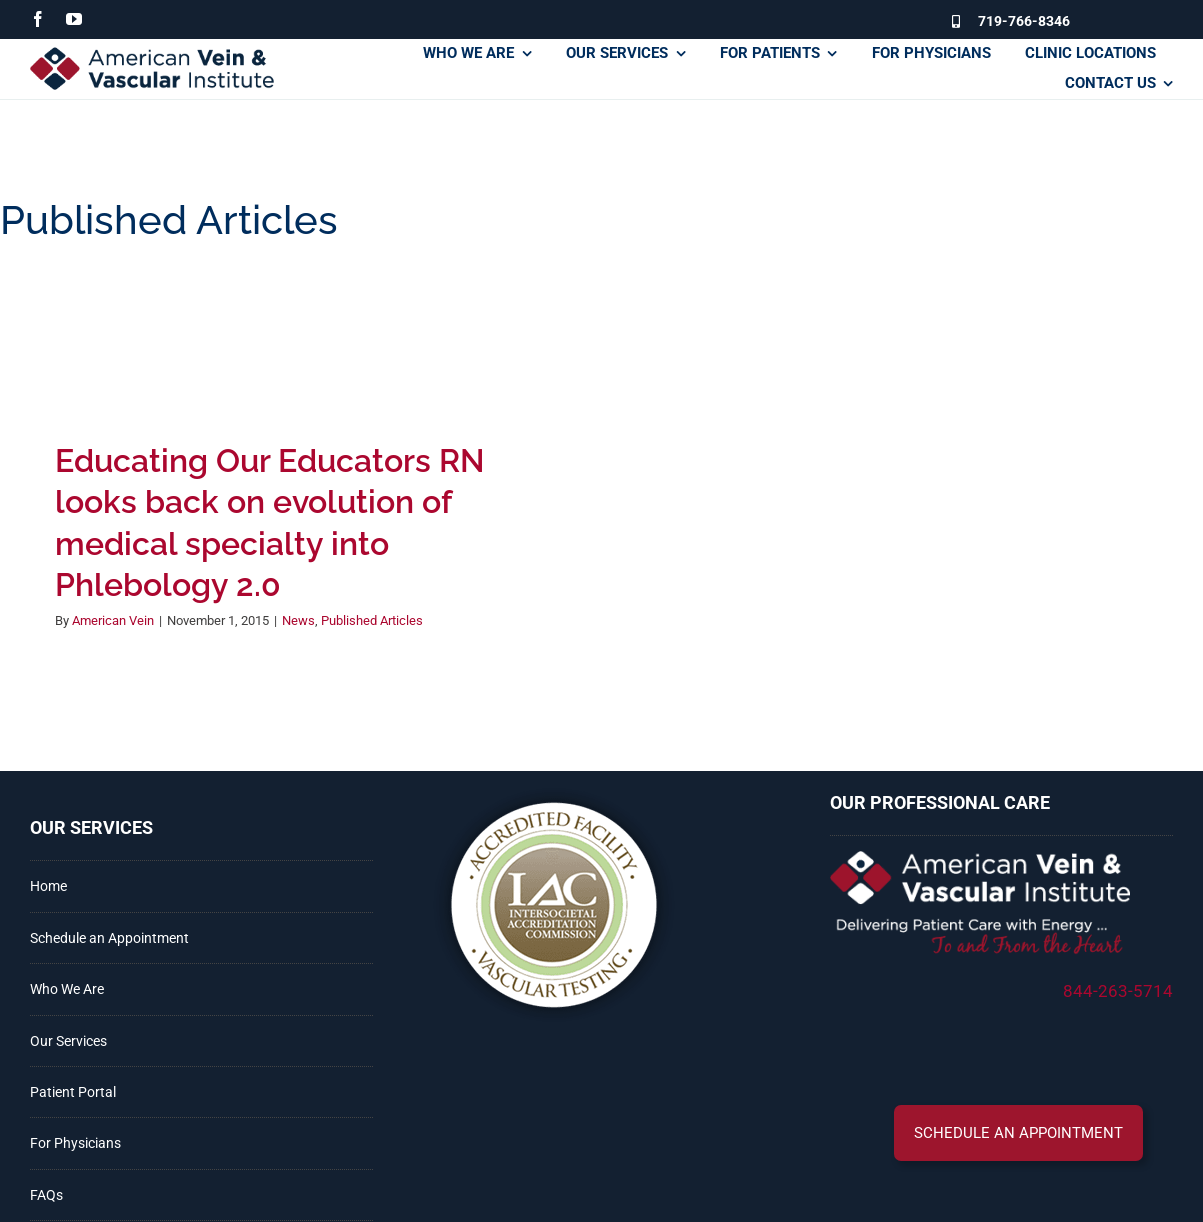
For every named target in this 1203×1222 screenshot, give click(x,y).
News (298, 620)
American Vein (113, 620)
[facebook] (38, 19)
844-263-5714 (1118, 991)
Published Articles (372, 620)
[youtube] (74, 19)
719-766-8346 (1024, 21)
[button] (1018, 1133)
